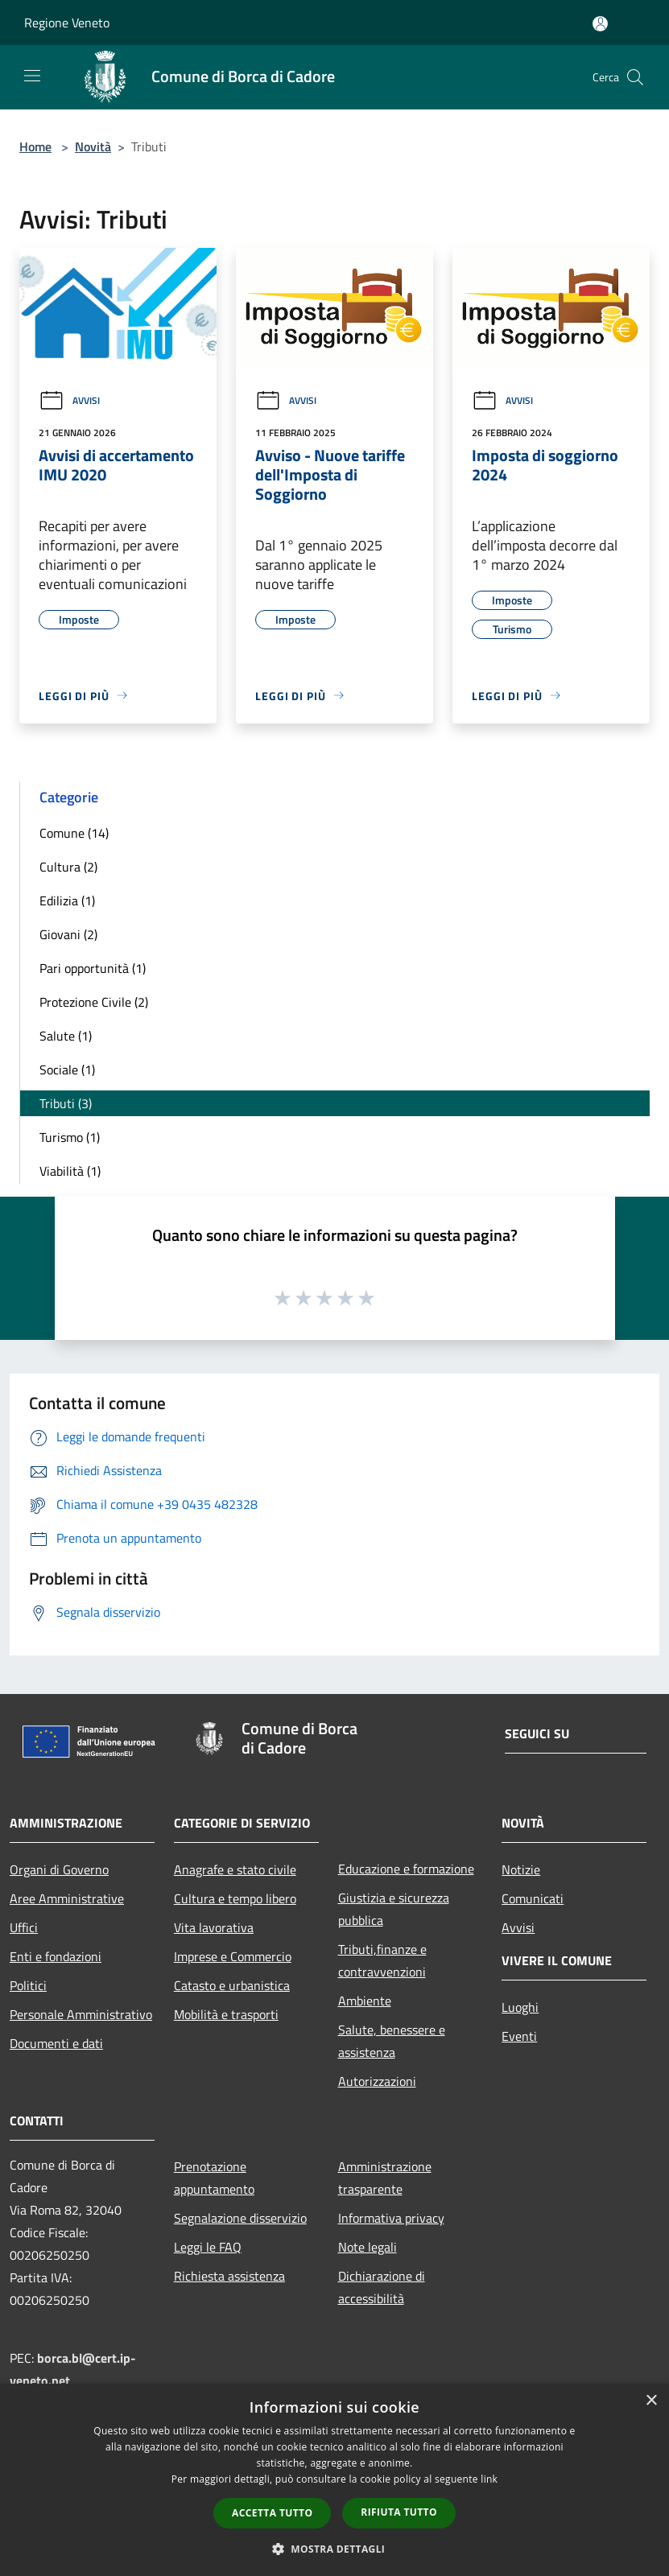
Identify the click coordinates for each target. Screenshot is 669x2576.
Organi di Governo (59, 1869)
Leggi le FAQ (208, 2247)
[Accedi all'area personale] (600, 24)
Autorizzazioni (377, 2081)
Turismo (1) (69, 1137)
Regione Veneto (66, 22)
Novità (93, 146)
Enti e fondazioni (55, 1956)
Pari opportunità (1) (92, 968)
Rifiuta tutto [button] (399, 2512)
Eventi (519, 2036)
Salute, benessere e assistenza (391, 2041)
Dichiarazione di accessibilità (381, 2287)
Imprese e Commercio (232, 1956)
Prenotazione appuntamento (214, 2178)
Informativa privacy (391, 2218)
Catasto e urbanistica (232, 1985)
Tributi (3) (65, 1103)
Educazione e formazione (406, 1868)
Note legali (367, 2247)
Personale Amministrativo (81, 2014)
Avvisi (69, 400)
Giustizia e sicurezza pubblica (393, 1909)
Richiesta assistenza (229, 2275)
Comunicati (533, 1898)
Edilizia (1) (67, 900)
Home (35, 146)
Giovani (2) (68, 934)
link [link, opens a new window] (489, 2479)
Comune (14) (74, 833)
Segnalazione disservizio (240, 2218)
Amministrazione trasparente (385, 2178)
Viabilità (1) (70, 1171)
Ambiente (364, 2000)
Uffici (24, 1927)
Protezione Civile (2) (93, 1002)
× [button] (651, 2401)
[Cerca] (635, 77)
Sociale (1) (67, 1069)
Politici (28, 1985)
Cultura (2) (68, 866)
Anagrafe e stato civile (235, 1869)
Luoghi (520, 2007)
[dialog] (334, 2480)
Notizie (521, 1869)
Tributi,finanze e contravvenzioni (382, 1960)
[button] (335, 2549)
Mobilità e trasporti (226, 2014)
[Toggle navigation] (32, 75)
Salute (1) (65, 1035)
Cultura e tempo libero (235, 1898)
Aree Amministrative (67, 1898)
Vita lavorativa (214, 1927)
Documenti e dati (56, 2043)
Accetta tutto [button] (272, 2513)
